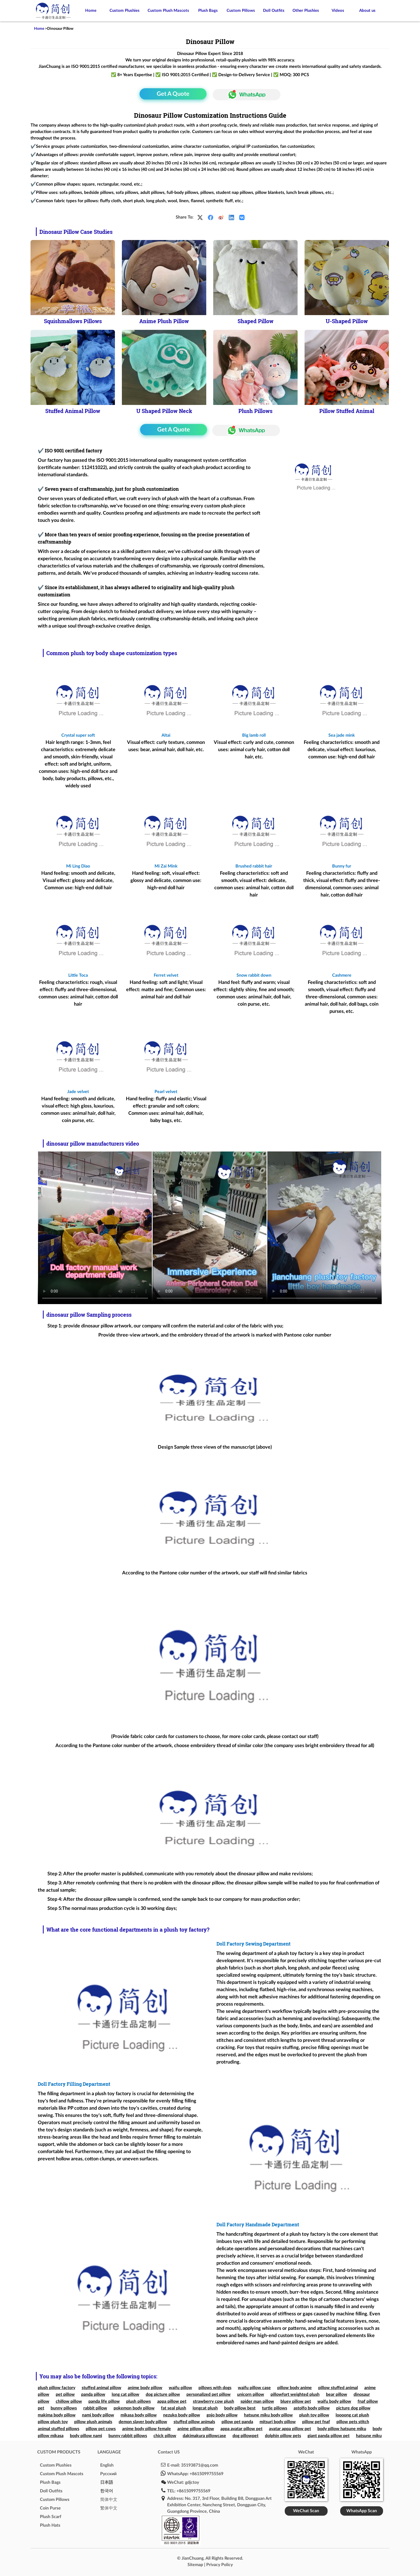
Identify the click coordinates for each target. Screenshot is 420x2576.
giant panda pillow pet (329, 2436)
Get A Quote (173, 94)
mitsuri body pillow (278, 2422)
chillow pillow (69, 2401)
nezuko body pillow (181, 2415)
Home (90, 11)
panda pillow (93, 2394)
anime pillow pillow (195, 2429)
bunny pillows (64, 2408)
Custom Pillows (241, 11)
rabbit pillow (95, 2408)
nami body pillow (98, 2415)
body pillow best (240, 2408)
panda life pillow (104, 2401)
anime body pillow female (146, 2429)
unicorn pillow (250, 2394)
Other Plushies (305, 11)
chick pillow (164, 2436)
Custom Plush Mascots (168, 11)
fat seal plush (173, 2408)
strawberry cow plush (213, 2401)
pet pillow (65, 2394)
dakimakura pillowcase (204, 2436)
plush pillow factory (56, 2388)
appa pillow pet (171, 2401)
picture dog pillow (353, 2408)
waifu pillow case (254, 2388)
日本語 (106, 2482)
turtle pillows (274, 2408)
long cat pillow (125, 2394)
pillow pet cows (101, 2429)
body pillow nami (86, 2436)
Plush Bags (208, 11)
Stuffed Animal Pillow (72, 410)
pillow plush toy (53, 2422)
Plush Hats (50, 2525)
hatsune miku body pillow (268, 2415)
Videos (338, 11)
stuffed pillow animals (194, 2422)
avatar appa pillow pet (290, 2429)
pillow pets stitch (352, 2422)
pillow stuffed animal (338, 2388)
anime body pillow (145, 2388)
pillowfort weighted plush (295, 2394)
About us (367, 11)
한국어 (106, 2491)
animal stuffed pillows (58, 2429)
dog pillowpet (245, 2436)
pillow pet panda (237, 2422)
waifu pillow (180, 2388)
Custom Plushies (125, 11)
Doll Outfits (273, 11)
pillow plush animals (93, 2422)
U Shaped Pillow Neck (164, 410)
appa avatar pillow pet (241, 2429)
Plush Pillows (255, 410)
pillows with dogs (214, 2388)
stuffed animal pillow (101, 2388)
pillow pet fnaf (316, 2422)
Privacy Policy (219, 2565)
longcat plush (205, 2408)
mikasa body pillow (139, 2415)
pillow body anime (294, 2388)
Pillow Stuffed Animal (346, 410)
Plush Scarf (50, 2517)
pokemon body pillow (134, 2408)
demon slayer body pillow (143, 2422)
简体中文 (108, 2499)
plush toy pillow (314, 2415)
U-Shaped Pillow (347, 321)
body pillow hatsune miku (341, 2429)
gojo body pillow (222, 2415)
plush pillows (138, 2401)
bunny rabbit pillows (127, 2436)
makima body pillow (57, 2415)
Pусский (108, 2474)
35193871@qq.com (199, 2465)
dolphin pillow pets (283, 2436)
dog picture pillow (163, 2394)
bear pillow (336, 2394)
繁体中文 (108, 2508)
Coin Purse (50, 2508)
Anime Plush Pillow (164, 321)
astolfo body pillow (312, 2408)
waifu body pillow (334, 2401)
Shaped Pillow (255, 321)
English (107, 2465)
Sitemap (195, 2565)
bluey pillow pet (295, 2401)
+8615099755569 (206, 2474)
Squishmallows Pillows (73, 321)
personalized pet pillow (208, 2394)
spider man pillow (257, 2401)
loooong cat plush (352, 2415)
